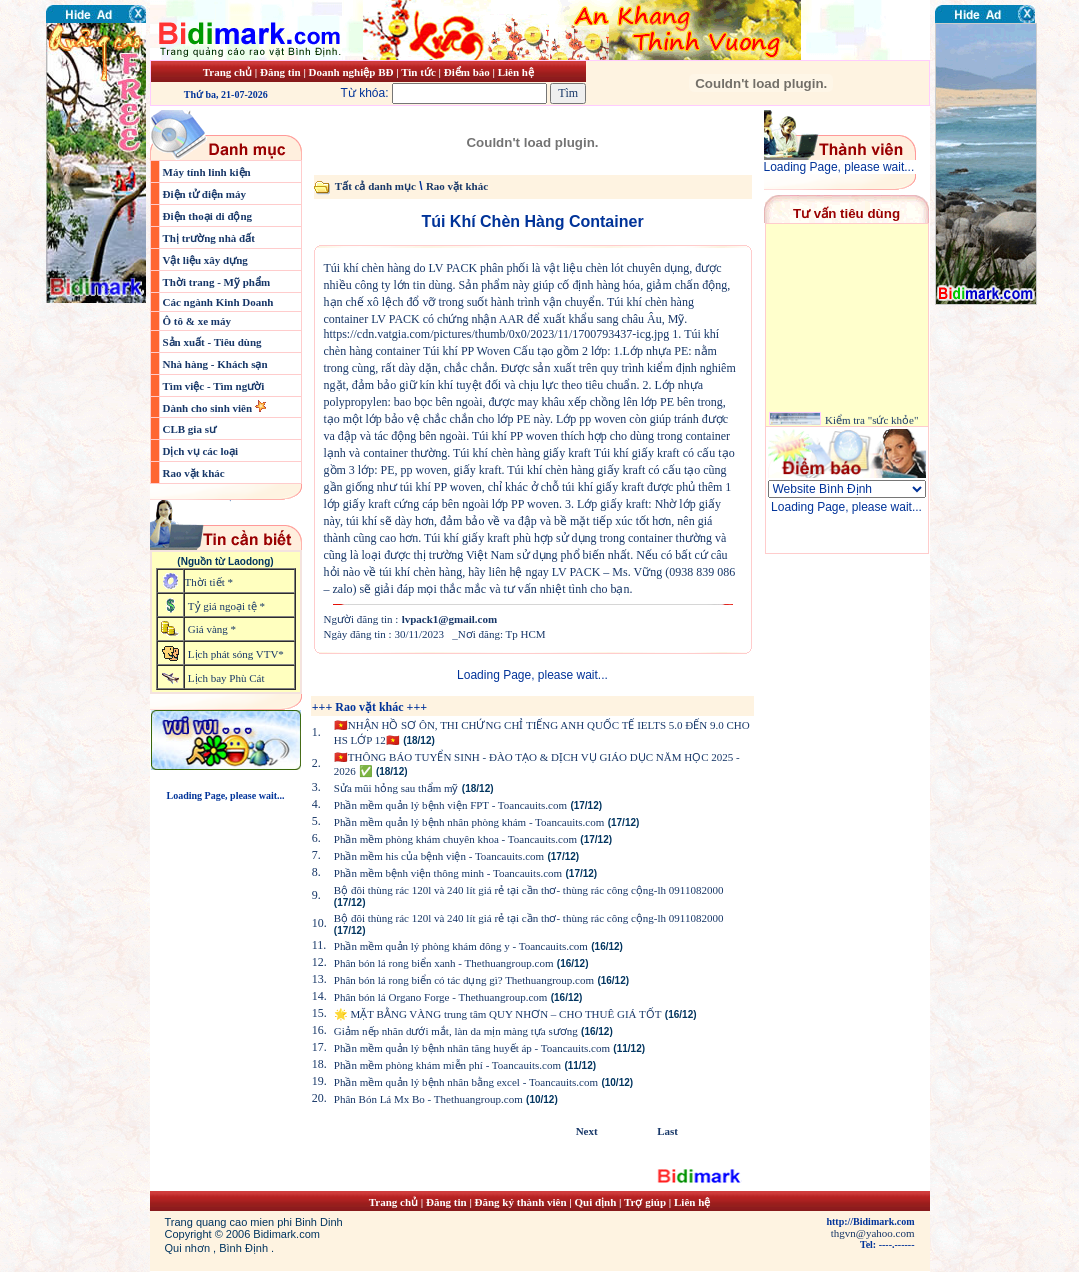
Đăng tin (280, 72)
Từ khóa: (446, 93)
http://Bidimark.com (870, 1221)
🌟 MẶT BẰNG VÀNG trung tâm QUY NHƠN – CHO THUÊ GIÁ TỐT (498, 1014)
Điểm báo (467, 72)
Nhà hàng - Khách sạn (215, 364)
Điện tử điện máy (205, 194)
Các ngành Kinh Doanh (218, 302)
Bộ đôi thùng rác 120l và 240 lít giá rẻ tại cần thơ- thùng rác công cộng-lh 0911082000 (529, 890)
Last (667, 1131)
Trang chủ (227, 72)
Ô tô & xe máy (197, 321)
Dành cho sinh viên (209, 408)
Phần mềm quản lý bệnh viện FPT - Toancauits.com (450, 805)
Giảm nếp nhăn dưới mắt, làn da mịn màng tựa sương (456, 1031)
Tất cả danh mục (375, 186)
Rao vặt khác (194, 473)
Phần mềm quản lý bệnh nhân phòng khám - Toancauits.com (469, 822)
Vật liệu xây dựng (205, 260)
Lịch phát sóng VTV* (236, 654)
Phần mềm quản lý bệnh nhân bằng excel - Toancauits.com (466, 1082)
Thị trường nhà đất (209, 238)
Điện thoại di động (208, 216)
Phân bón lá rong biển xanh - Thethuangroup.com (444, 963)
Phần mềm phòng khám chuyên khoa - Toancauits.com (455, 839)
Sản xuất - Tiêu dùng (212, 342)
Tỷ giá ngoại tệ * (226, 606)
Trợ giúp (646, 1202)
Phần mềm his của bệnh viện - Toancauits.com (439, 856)
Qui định (596, 1202)
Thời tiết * (209, 582)
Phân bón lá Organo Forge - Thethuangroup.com (441, 997)
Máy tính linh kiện (207, 172)
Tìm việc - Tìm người (214, 386)
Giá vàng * (212, 629)
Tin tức (419, 72)
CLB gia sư (189, 429)
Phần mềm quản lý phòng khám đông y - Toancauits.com (461, 946)
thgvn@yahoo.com (873, 1233)
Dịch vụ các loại (201, 451)
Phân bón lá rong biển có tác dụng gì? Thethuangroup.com (464, 980)
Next (587, 1131)
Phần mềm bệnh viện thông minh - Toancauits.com (448, 873)
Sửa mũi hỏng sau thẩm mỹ (396, 788)
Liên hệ (516, 72)
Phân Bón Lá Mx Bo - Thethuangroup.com (428, 1099)
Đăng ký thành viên (521, 1202)
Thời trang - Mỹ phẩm (217, 282)
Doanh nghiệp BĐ (353, 72)
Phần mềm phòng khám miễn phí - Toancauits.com (447, 1065)
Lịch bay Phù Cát (226, 678)
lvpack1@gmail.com (449, 619)
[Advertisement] (995, 425)
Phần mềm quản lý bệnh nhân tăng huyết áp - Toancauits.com (472, 1048)
